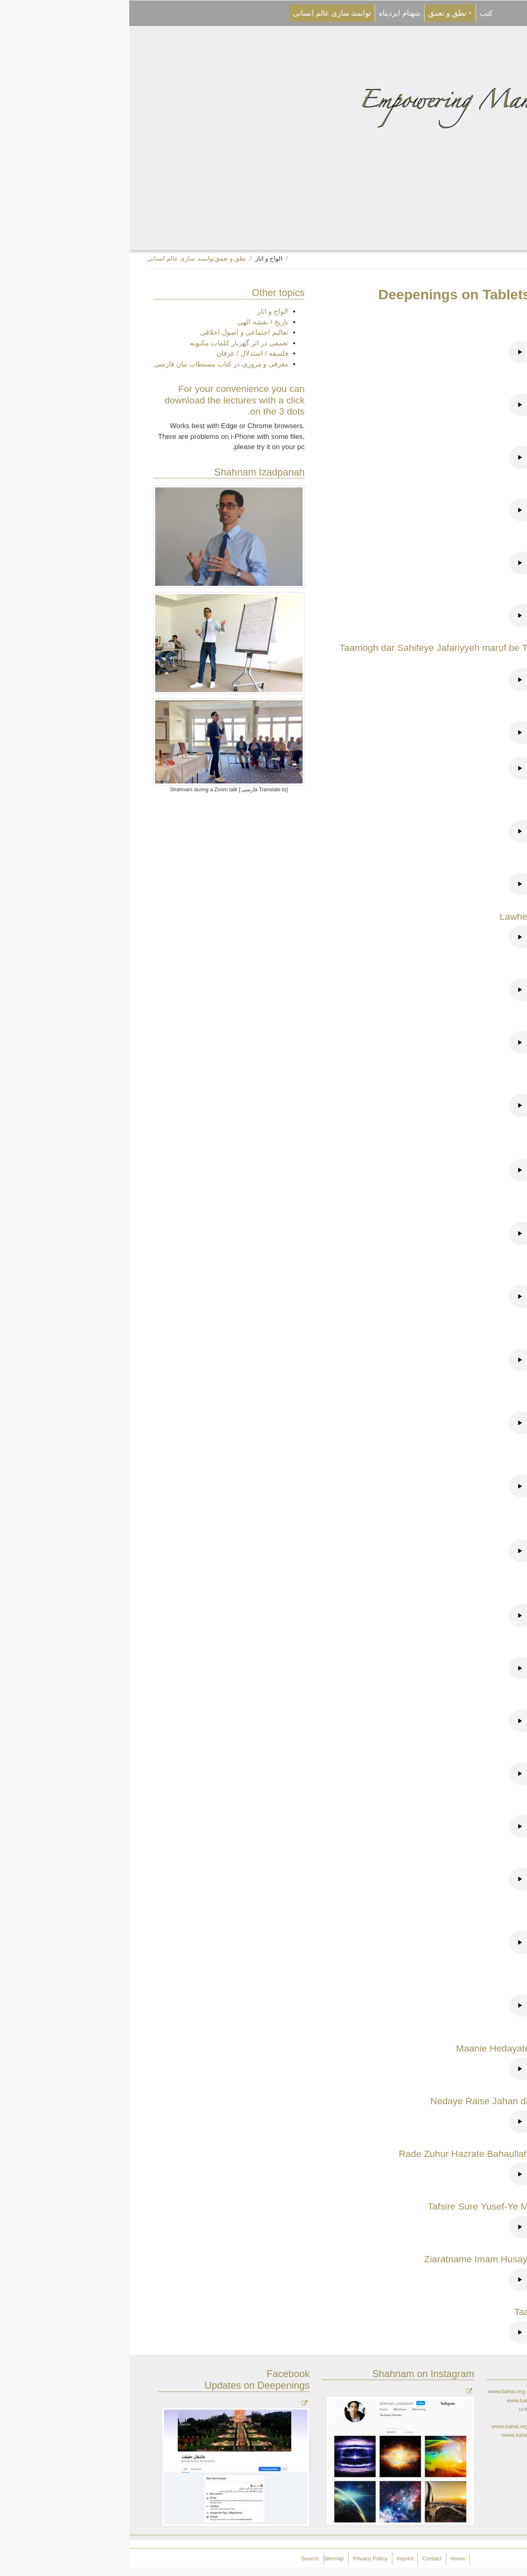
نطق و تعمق (320, 13)
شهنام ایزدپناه (270, 13)
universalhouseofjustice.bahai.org (431, 2409)
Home (328, 2558)
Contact (302, 2558)
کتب (357, 13)
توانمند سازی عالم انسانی (202, 13)
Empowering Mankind (445, 2557)
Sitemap (204, 2558)
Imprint (275, 2558)
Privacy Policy (241, 2558)
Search (180, 2558)
